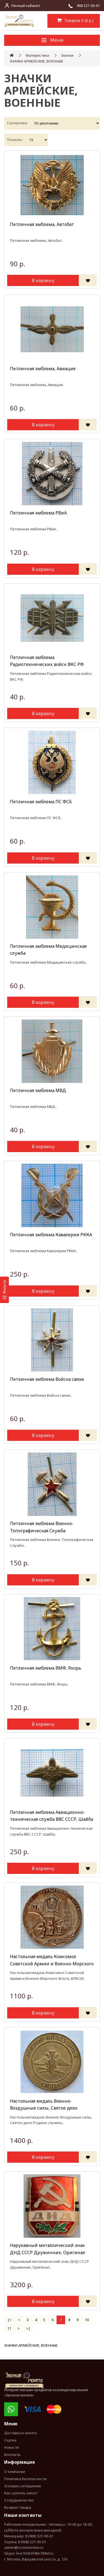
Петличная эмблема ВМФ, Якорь (45, 1668)
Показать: (15, 139)
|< (9, 2319)
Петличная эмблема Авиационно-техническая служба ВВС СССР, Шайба (51, 1815)
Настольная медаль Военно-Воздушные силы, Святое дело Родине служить (43, 2105)
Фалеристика (37, 55)
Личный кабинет (25, 5)
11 (9, 2328)
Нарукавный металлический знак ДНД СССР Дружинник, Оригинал (47, 2249)
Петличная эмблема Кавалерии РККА (51, 1235)
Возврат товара (17, 2507)
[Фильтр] (4, 1290)
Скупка (10, 2440)
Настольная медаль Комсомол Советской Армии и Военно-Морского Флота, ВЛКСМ (52, 1960)
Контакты (12, 2454)
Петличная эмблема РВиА (38, 513)
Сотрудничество (19, 2500)
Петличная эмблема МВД (38, 1090)
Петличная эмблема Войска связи (47, 1379)
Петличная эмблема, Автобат (42, 224)
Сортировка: (17, 123)
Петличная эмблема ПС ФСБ (41, 802)
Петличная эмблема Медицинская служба (48, 949)
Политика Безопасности (25, 2478)
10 (87, 2319)
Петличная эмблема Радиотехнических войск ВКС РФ (47, 661)
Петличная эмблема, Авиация (42, 368)
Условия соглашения (22, 2485)
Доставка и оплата (20, 2432)
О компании (14, 2471)
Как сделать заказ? (21, 2492)
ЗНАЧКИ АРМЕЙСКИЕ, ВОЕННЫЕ (36, 61)
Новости (11, 2447)
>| (28, 2328)
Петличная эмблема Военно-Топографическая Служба (41, 1527)
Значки (67, 55)
